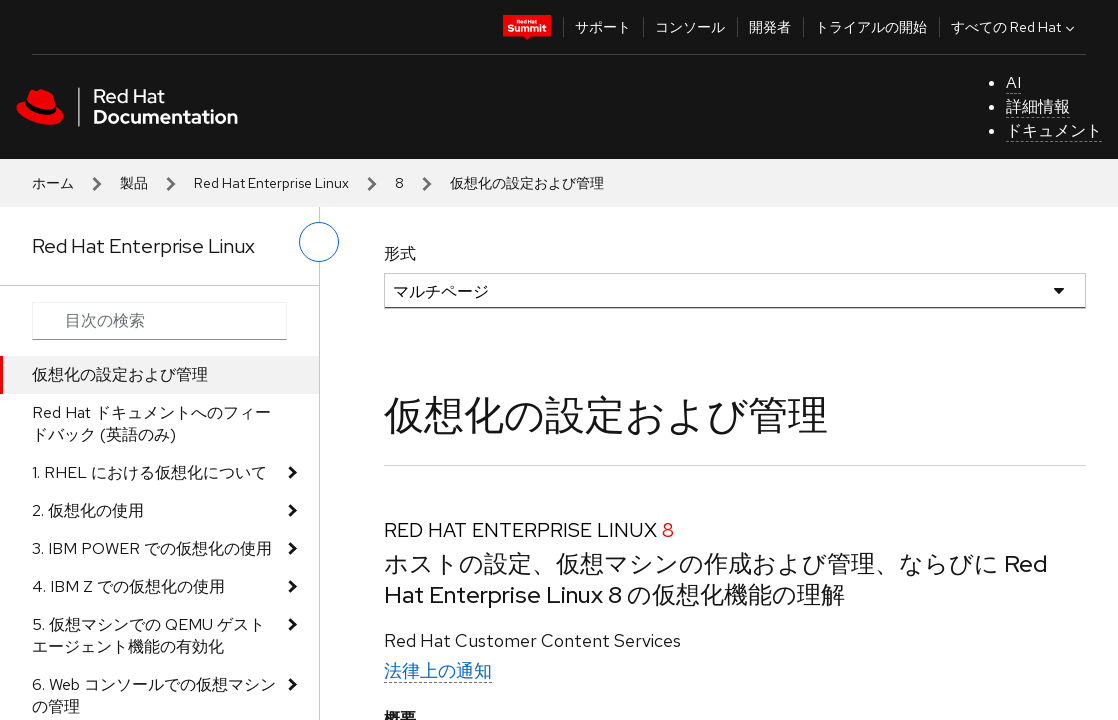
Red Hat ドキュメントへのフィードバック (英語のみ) (151, 423)
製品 (134, 183)
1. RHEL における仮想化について (149, 472)
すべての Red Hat (1015, 27)
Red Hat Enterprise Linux (271, 183)
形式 (400, 253)
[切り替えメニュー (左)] (319, 242)
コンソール (690, 27)
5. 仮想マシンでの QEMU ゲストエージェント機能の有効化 (148, 635)
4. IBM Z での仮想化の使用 (128, 586)
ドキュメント (1054, 130)
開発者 (770, 27)
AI (1013, 82)
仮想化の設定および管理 (120, 374)
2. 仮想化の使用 (88, 510)
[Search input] (159, 321)
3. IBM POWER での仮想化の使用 (152, 548)
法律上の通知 (438, 670)
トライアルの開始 (871, 27)
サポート (603, 27)
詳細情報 (1038, 106)
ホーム (53, 183)
